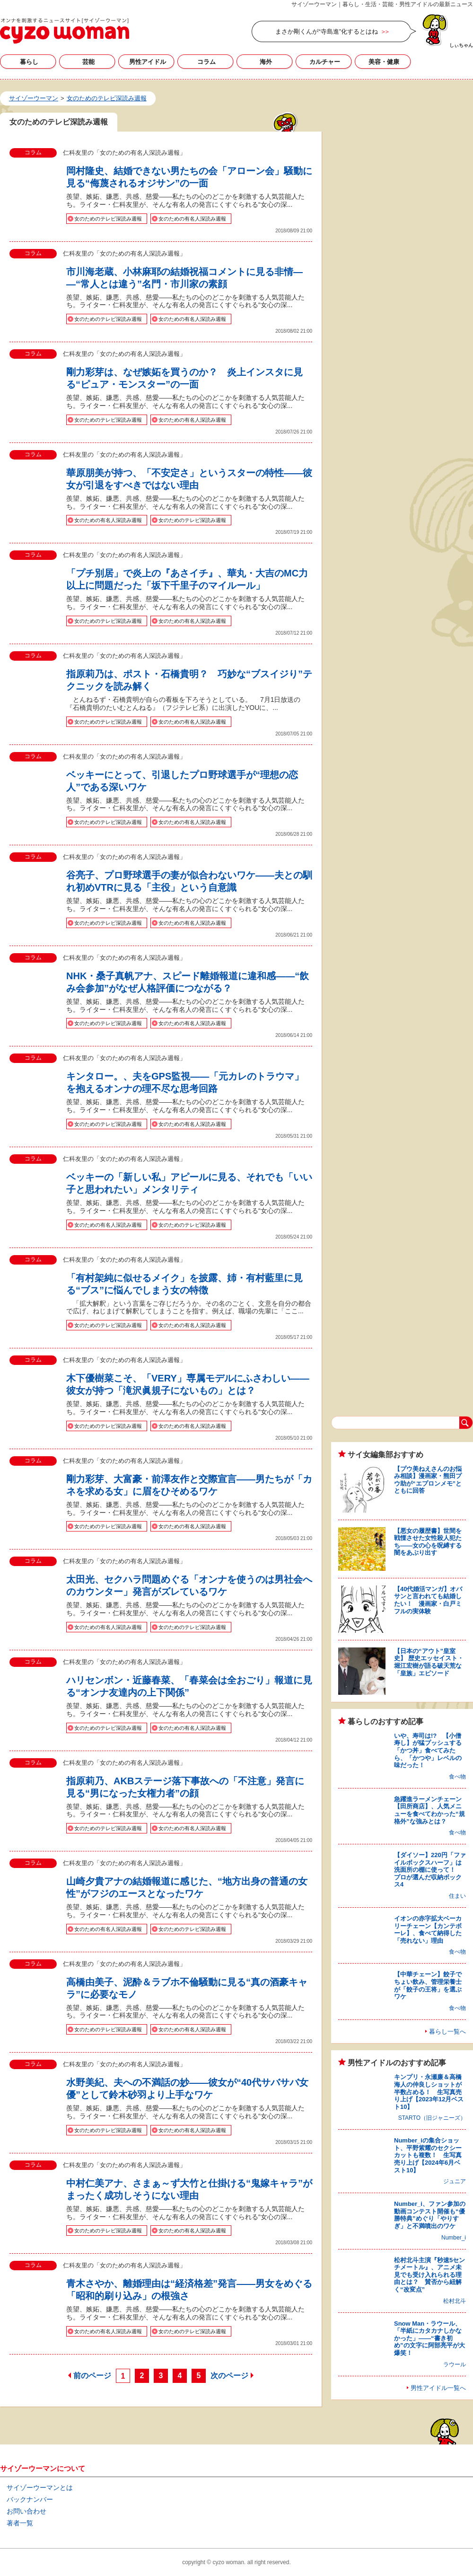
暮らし (29, 61)
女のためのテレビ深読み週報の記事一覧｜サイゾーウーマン (64, 31)
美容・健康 (383, 61)
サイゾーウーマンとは (40, 2487)
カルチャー (324, 61)
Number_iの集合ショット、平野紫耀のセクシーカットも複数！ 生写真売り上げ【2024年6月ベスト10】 (428, 2155)
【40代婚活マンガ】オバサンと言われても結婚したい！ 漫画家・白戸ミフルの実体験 (428, 1600)
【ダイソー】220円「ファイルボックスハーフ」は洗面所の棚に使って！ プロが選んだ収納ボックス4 (430, 1869)
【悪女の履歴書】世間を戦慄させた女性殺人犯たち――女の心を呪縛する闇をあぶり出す (428, 1542)
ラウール (454, 2364)
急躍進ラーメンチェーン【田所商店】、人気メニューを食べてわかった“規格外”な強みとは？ (429, 1810)
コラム (206, 61)
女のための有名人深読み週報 (192, 218)
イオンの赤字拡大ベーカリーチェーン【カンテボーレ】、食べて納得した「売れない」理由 (428, 1929)
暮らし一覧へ (447, 2031)
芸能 (88, 61)
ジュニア (454, 2181)
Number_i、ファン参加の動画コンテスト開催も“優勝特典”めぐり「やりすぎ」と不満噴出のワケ (429, 2215)
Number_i (453, 2237)
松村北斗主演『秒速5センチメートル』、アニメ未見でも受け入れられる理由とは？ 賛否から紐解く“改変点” (429, 2275)
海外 (266, 61)
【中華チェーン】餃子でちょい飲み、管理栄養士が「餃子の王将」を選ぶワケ (428, 1985)
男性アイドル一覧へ (438, 2387)
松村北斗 (454, 2301)
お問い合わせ (26, 2511)
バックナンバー (30, 2499)
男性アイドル (147, 61)
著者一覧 (20, 2523)
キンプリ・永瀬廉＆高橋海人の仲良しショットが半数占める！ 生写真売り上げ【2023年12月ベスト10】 (429, 2091)
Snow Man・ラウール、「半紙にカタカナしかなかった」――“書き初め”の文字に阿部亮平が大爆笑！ (429, 2338)
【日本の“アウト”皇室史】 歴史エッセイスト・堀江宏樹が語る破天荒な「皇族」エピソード (429, 1662)
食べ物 (457, 1776)
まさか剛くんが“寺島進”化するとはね (326, 31)
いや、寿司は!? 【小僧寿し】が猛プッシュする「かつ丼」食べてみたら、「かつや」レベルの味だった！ (428, 1750)
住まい (457, 1896)
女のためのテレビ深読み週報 (108, 218)
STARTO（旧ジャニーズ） (432, 2118)
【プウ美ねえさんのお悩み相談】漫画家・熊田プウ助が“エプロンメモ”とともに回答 (428, 1480)
